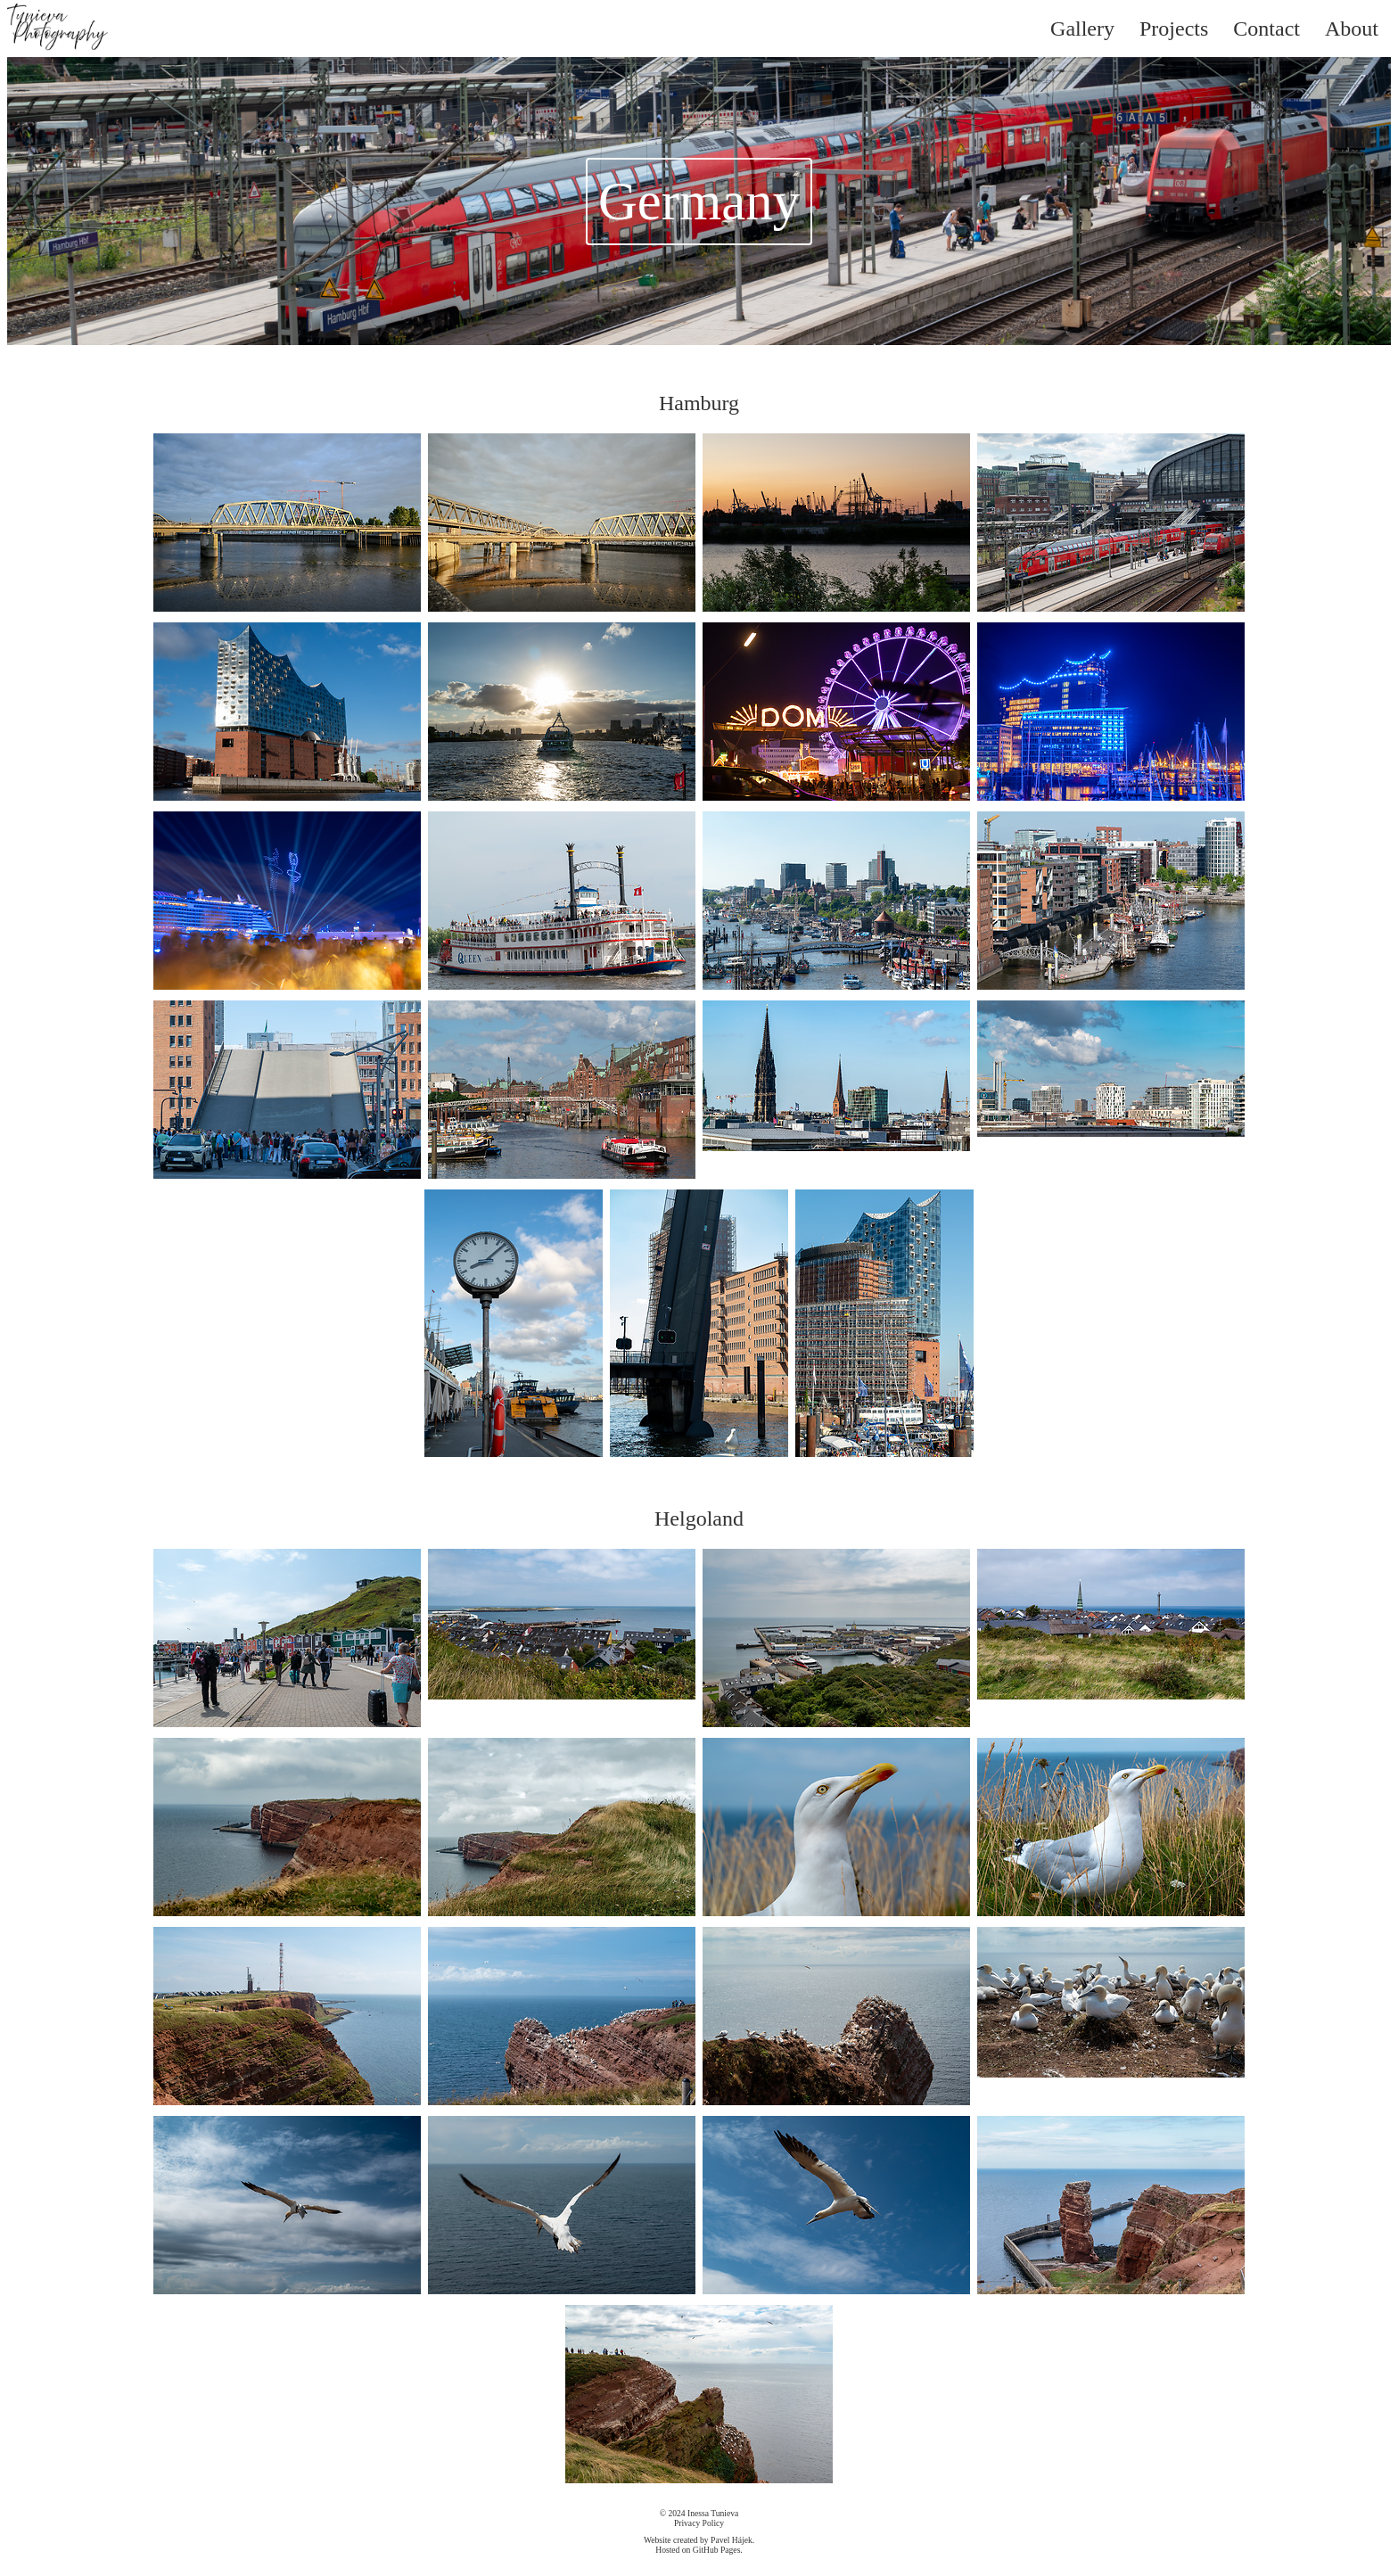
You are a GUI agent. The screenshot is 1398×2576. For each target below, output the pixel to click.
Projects (1173, 28)
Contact (1266, 28)
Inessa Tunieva (712, 2513)
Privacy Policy (699, 2523)
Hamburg (699, 403)
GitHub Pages (717, 2550)
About (1351, 28)
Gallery (1082, 28)
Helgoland (699, 1518)
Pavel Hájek (731, 2540)
